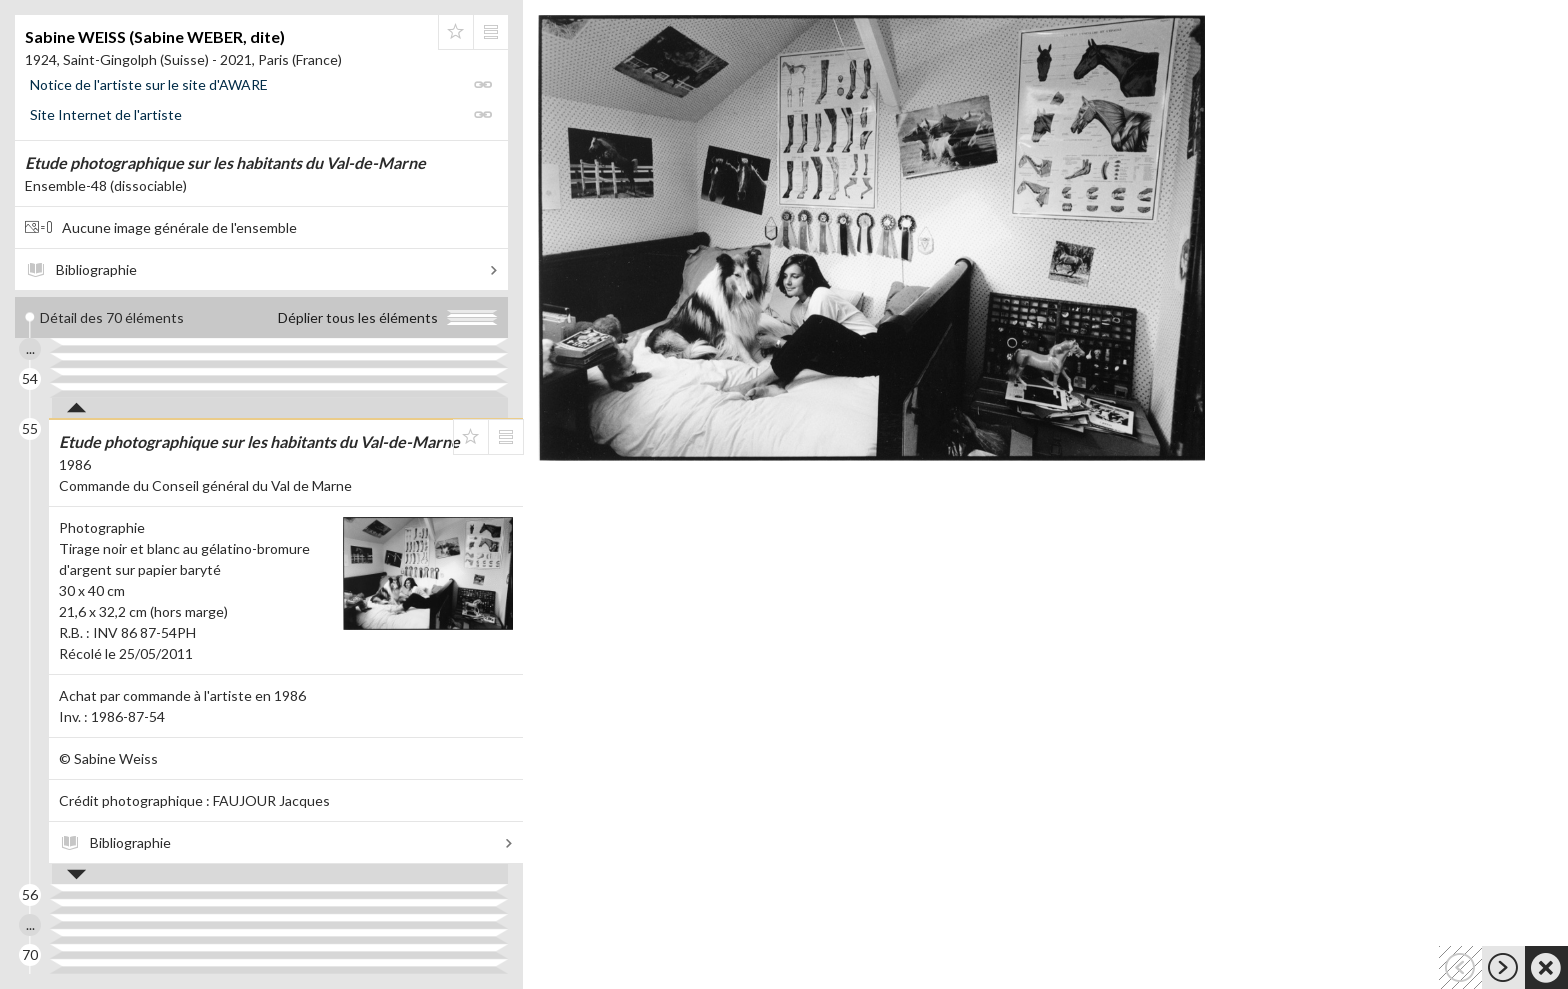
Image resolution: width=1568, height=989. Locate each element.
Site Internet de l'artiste (106, 114)
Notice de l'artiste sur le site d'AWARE (149, 84)
